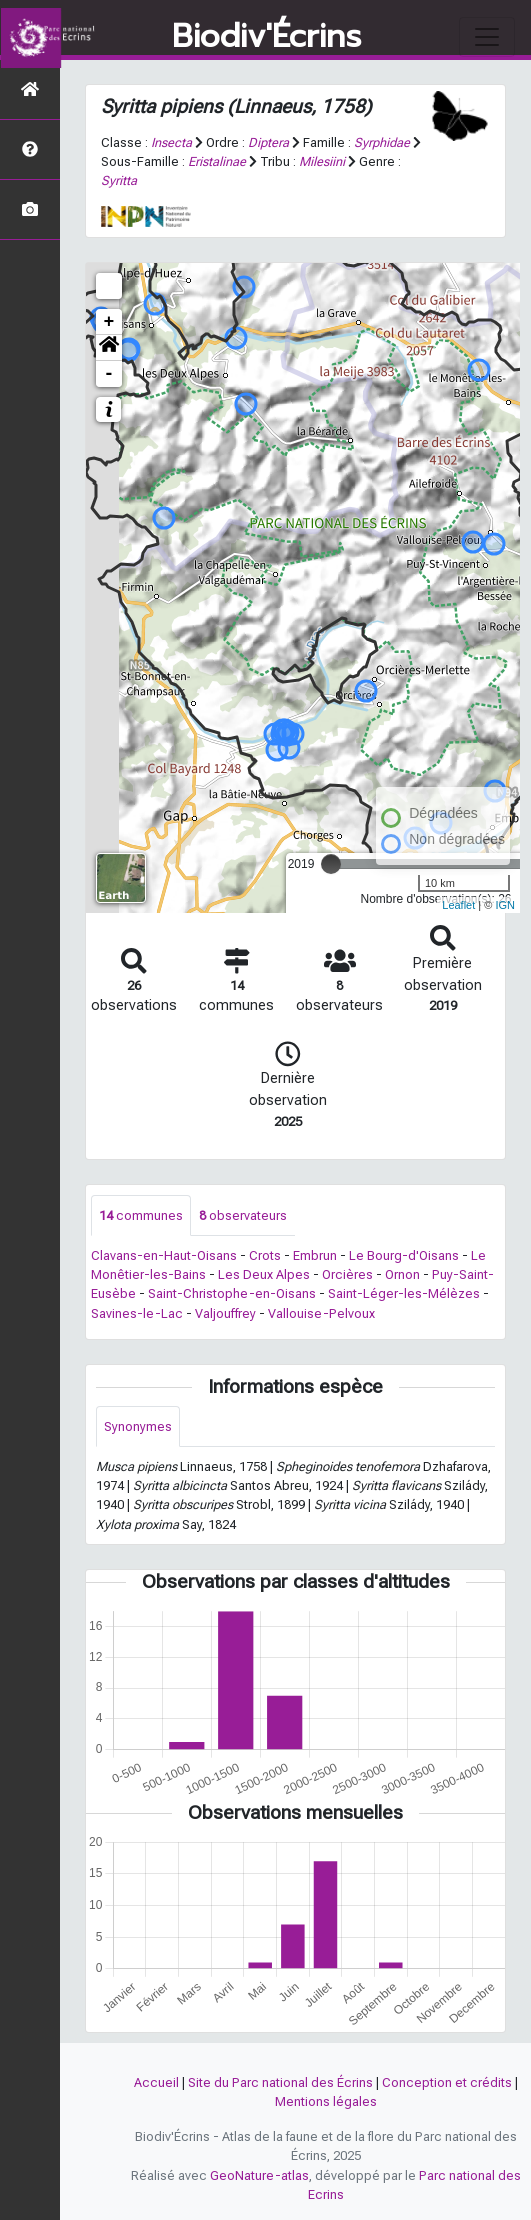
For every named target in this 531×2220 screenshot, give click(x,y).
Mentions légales (326, 2101)
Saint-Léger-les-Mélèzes (404, 1293)
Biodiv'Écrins (266, 37)
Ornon (402, 1274)
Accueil (156, 2082)
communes (141, 1215)
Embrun (315, 1255)
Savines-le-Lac (137, 1313)
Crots (265, 1255)
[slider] (331, 864)
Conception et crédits (447, 2082)
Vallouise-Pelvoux (321, 1313)
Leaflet (458, 905)
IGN (505, 905)
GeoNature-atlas (259, 2175)
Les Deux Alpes (264, 1274)
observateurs (243, 1215)
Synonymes (138, 1426)
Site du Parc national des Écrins (280, 2082)
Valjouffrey (225, 1313)
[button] (109, 348)
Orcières (347, 1274)
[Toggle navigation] (487, 37)
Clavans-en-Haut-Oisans (164, 1255)
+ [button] (109, 322)
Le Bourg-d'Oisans (404, 1255)
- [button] (109, 374)
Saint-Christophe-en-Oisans (232, 1293)
